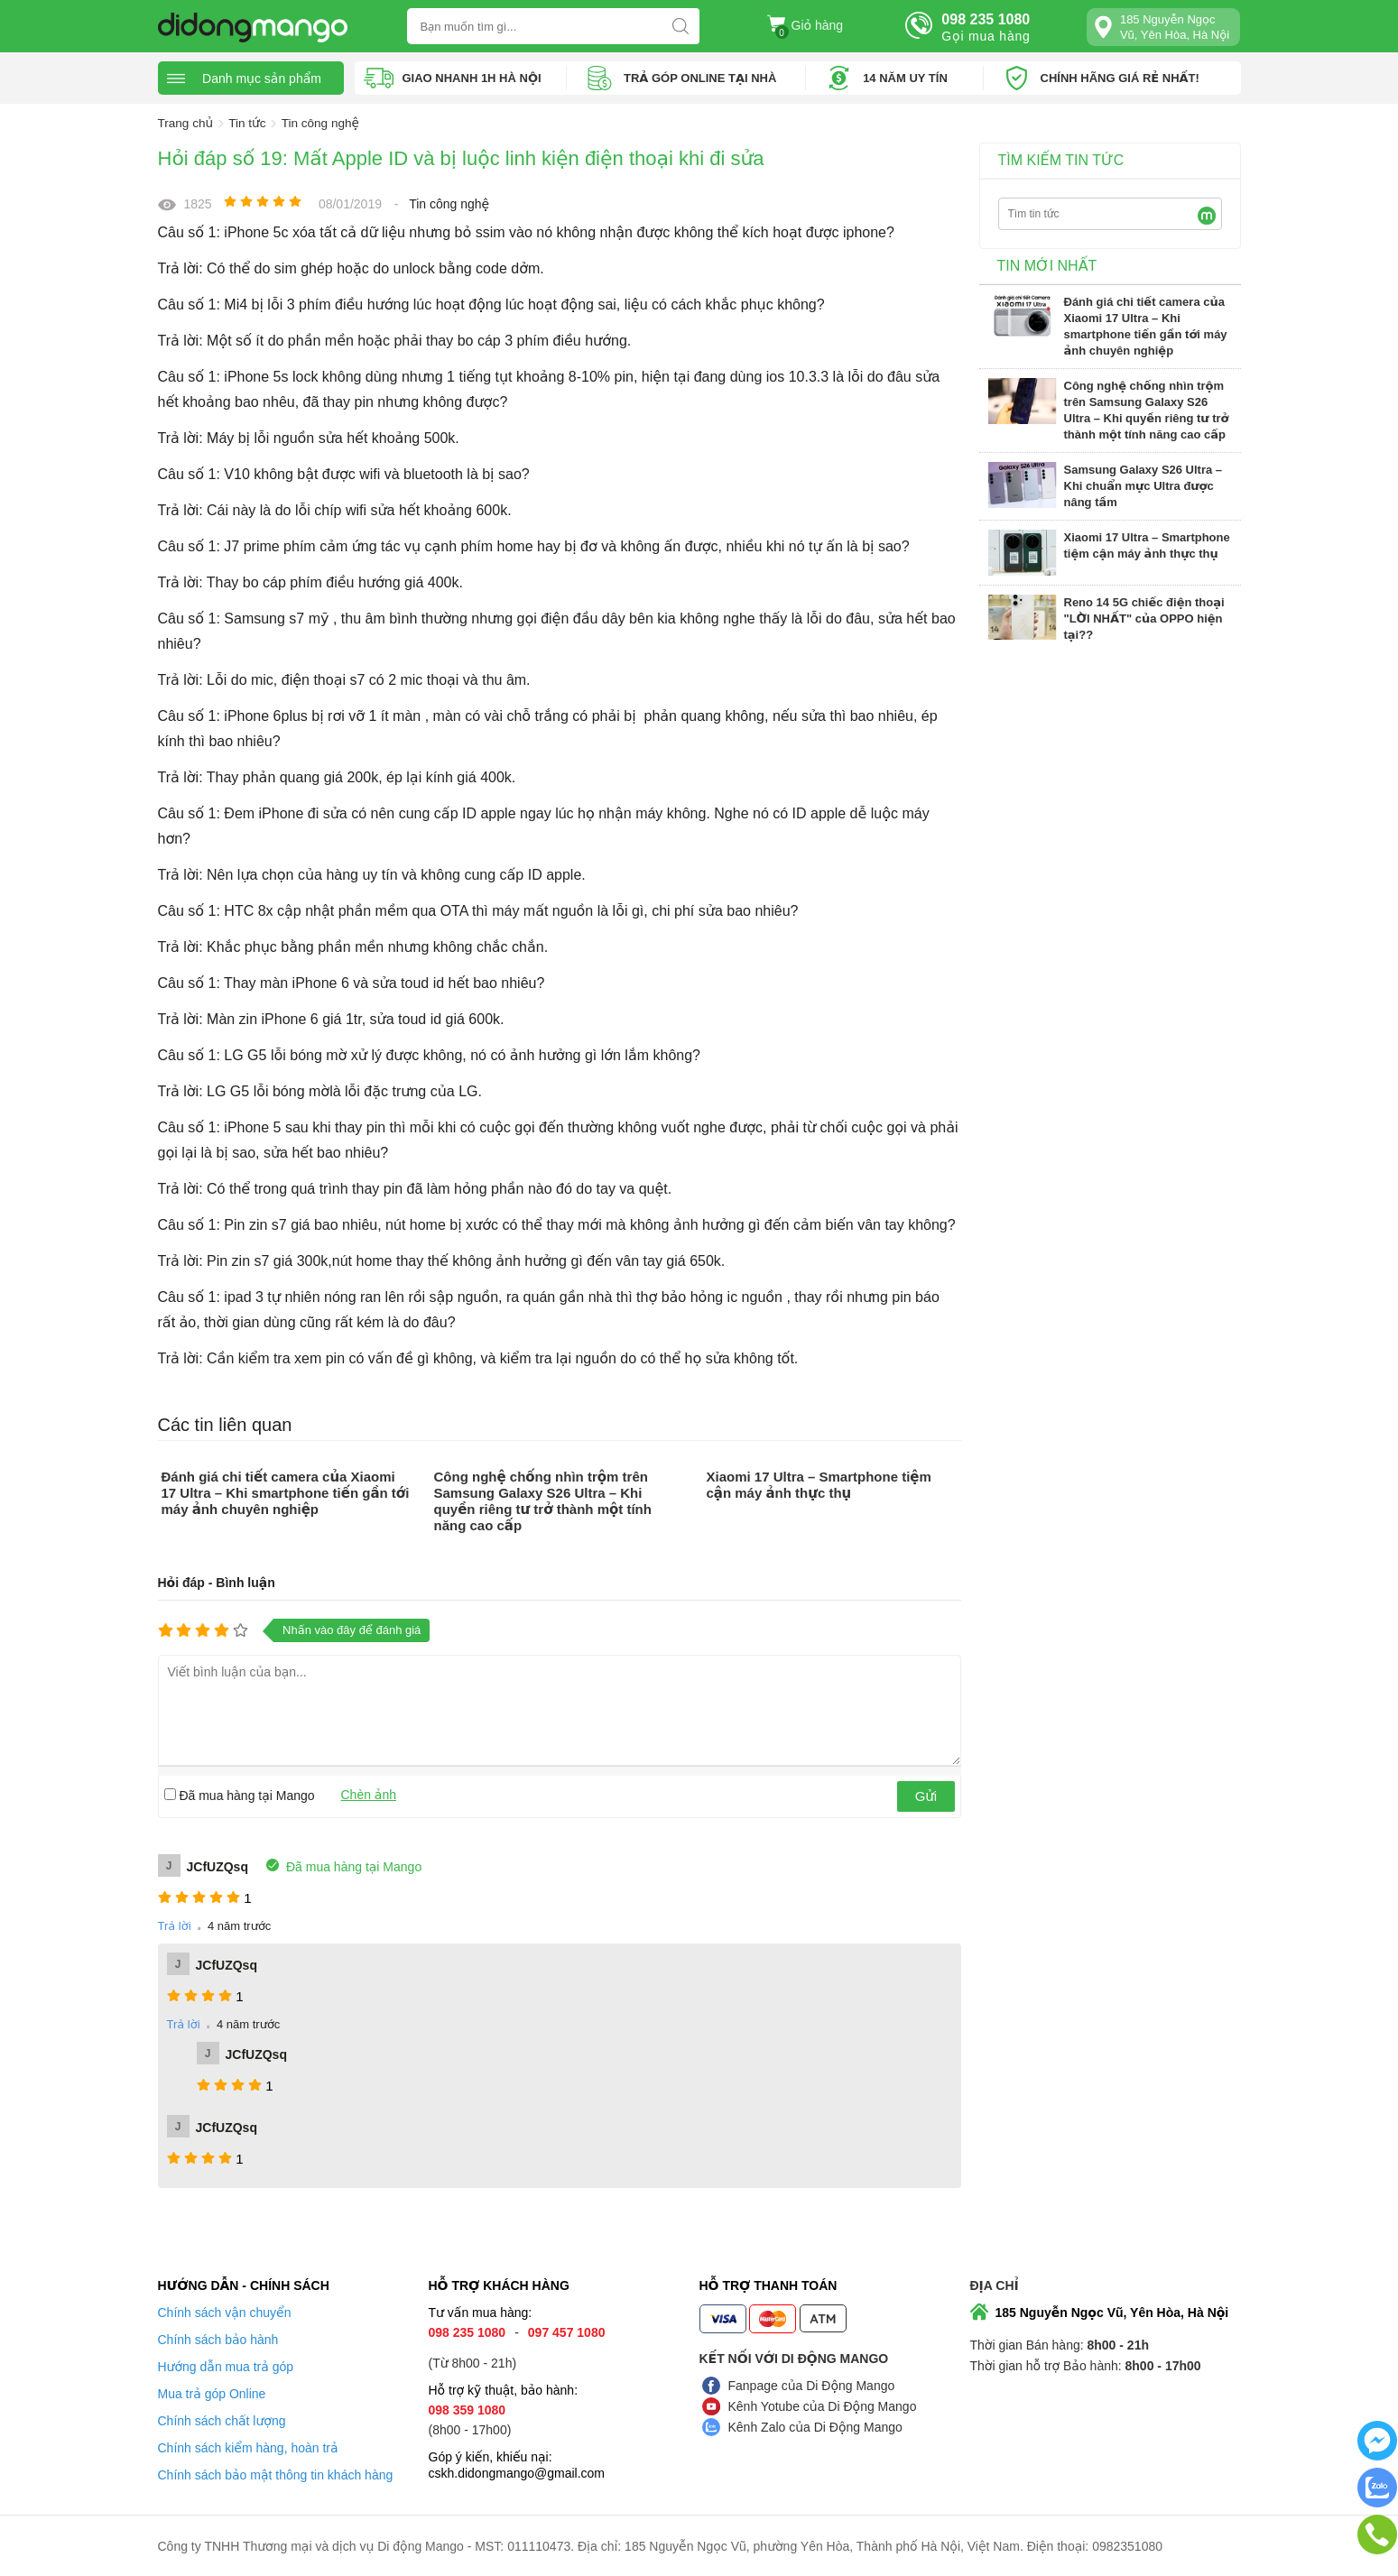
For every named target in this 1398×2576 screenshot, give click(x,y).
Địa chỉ (994, 2284)
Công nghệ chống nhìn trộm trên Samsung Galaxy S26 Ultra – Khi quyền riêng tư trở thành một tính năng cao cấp (542, 1500)
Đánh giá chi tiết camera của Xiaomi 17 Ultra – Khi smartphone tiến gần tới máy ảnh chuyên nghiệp (286, 1492)
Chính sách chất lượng (222, 2420)
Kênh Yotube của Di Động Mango (822, 2405)
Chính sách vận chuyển (225, 2311)
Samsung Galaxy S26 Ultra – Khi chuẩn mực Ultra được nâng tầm (1143, 485)
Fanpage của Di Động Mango (811, 2384)
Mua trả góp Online (212, 2393)
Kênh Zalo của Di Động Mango (815, 2426)
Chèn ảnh (369, 1794)
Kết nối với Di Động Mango (794, 2357)
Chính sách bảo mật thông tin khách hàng (275, 2474)
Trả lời (174, 1925)
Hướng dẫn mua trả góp (226, 2366)
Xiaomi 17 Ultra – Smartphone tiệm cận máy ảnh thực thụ (818, 1484)
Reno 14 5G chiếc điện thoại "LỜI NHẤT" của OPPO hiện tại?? (1144, 618)
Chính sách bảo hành (218, 2338)
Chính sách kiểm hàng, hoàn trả (248, 2447)
